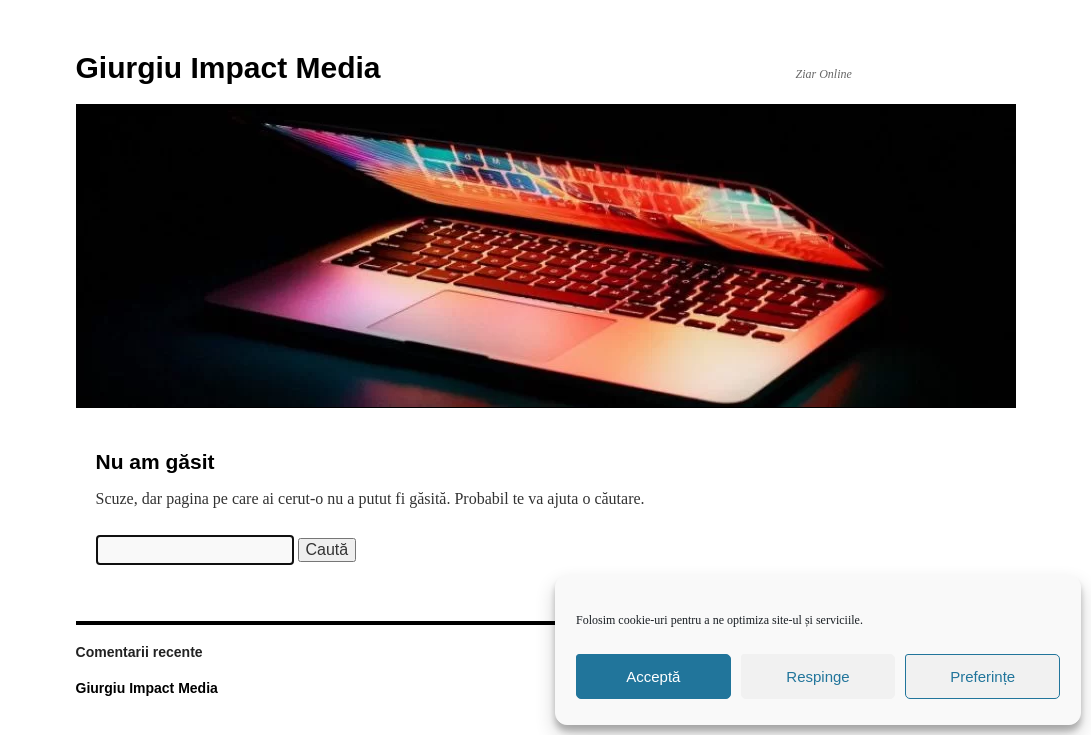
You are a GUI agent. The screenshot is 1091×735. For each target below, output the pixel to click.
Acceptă (653, 676)
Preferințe (982, 676)
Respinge (817, 676)
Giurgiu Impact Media (228, 67)
